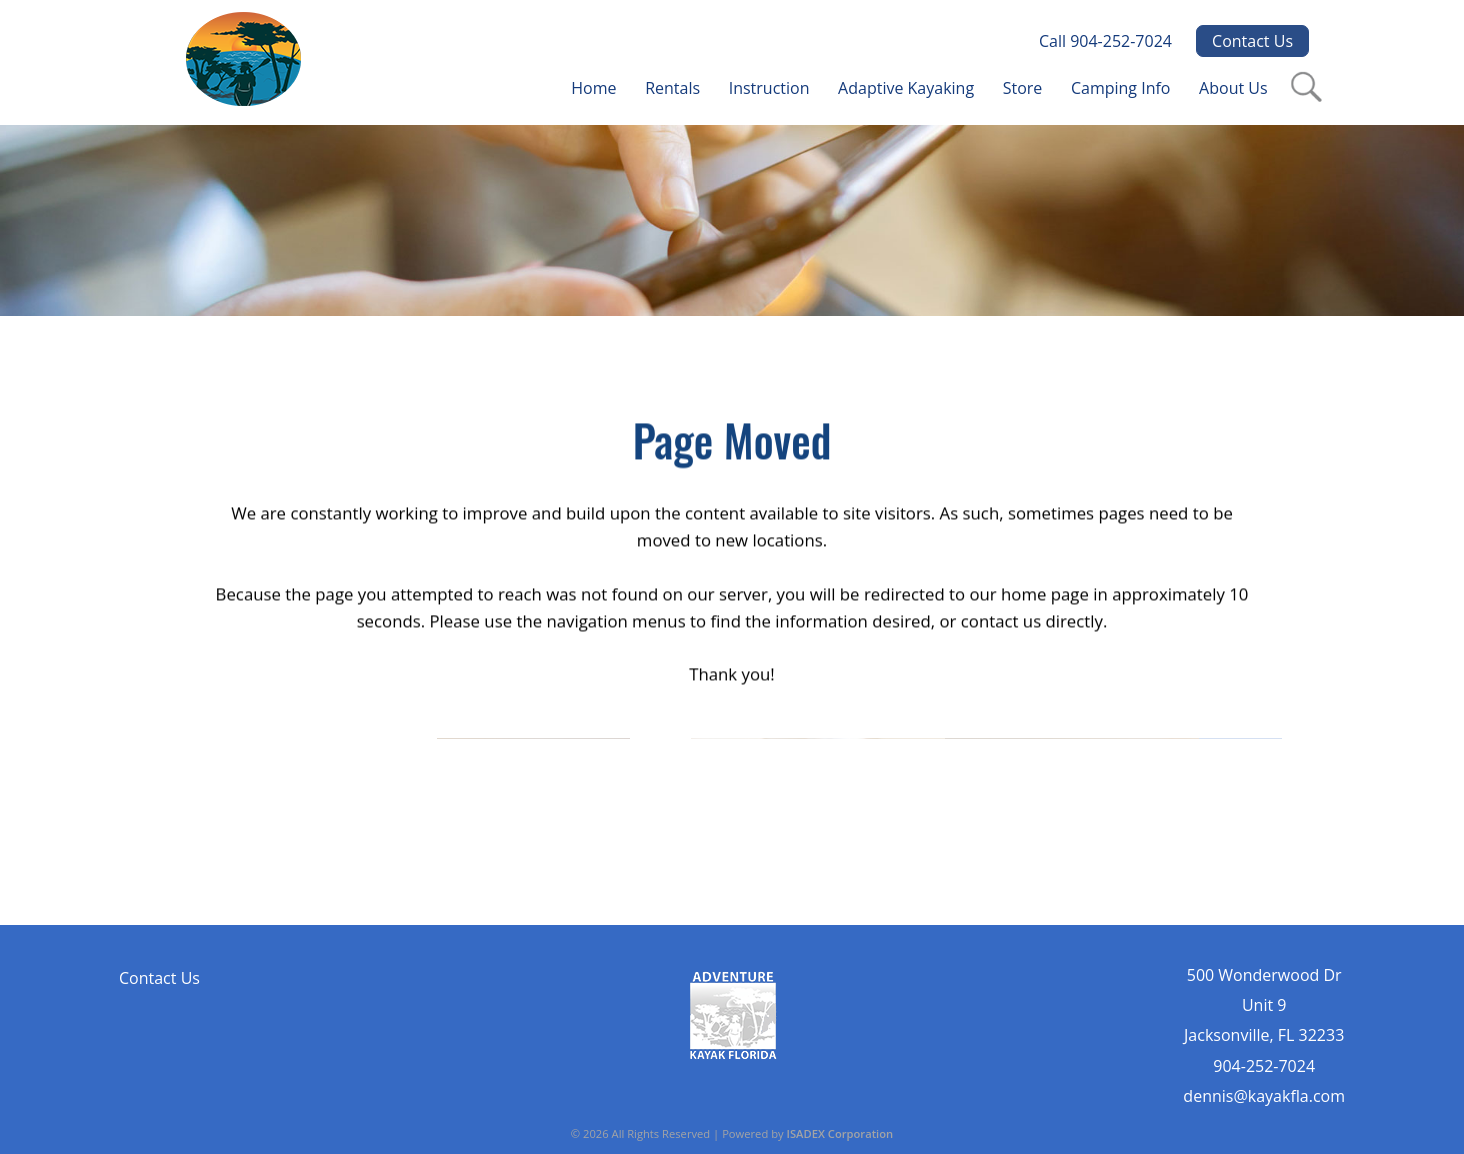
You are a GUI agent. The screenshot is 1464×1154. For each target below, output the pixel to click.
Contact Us (1252, 41)
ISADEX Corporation (840, 1133)
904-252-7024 (1264, 1066)
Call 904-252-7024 (1105, 41)
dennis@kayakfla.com (1264, 1096)
